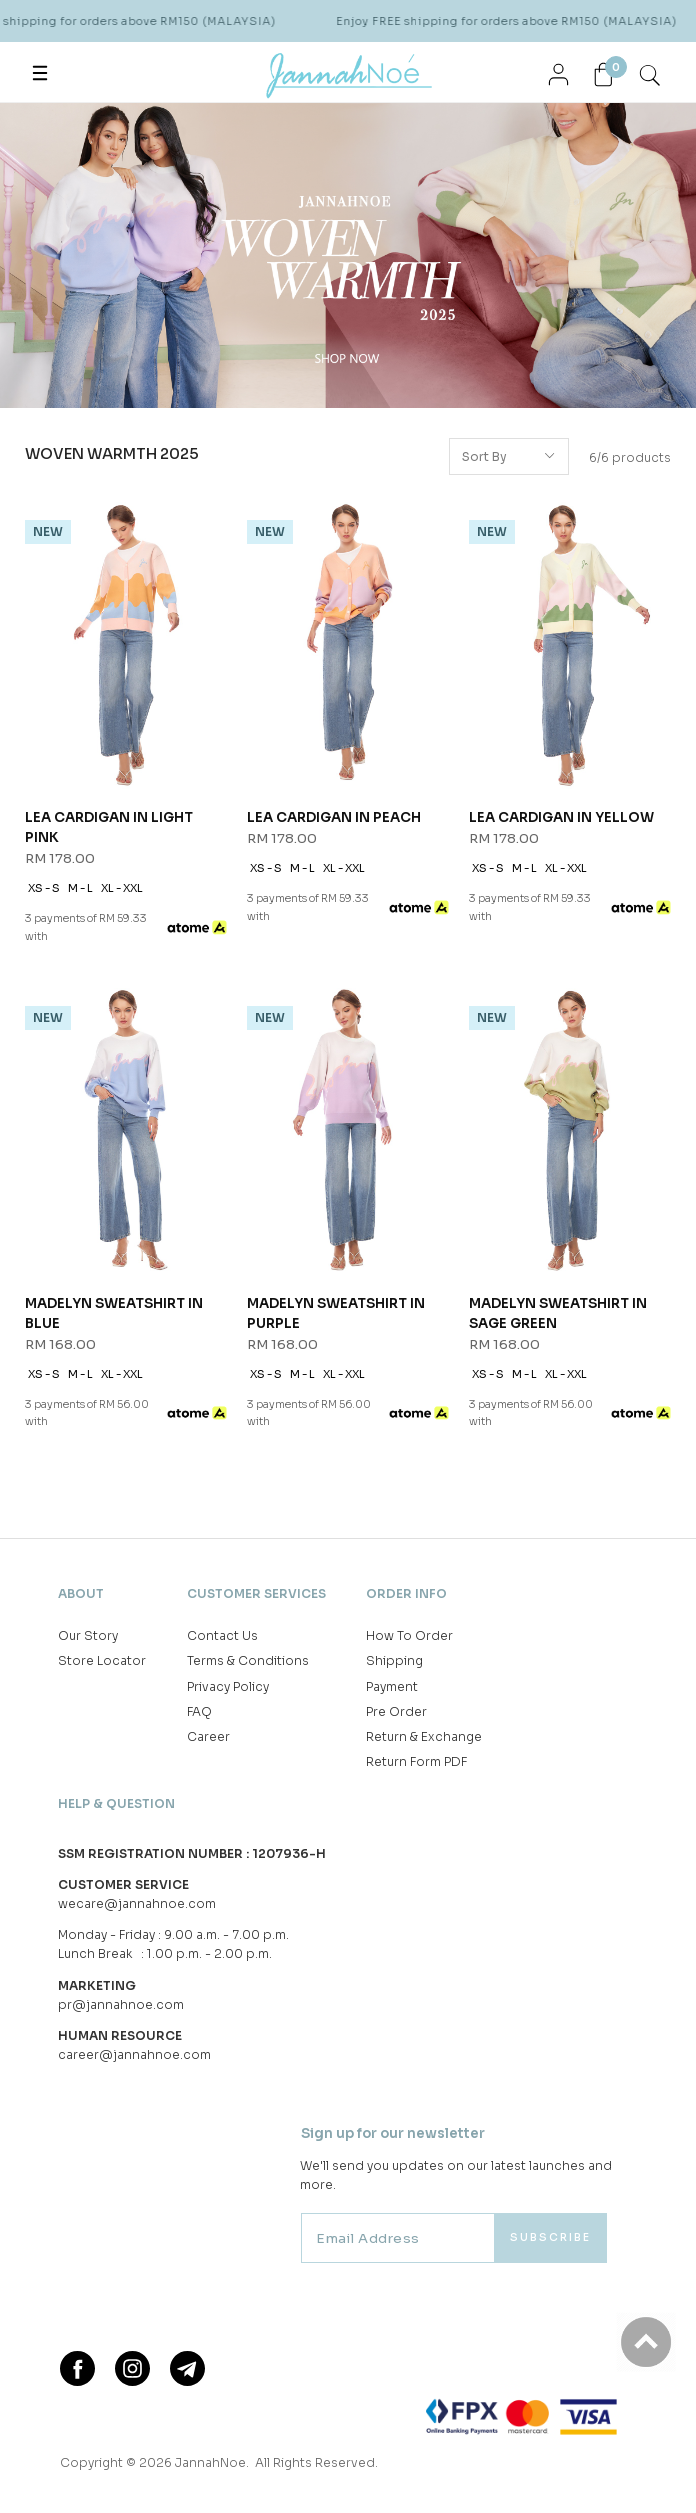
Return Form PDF (416, 1761)
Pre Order (396, 1711)
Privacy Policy (228, 1686)
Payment (392, 1686)
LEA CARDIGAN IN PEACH (334, 817)
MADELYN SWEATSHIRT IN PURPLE (336, 1313)
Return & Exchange (424, 1736)
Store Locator (102, 1660)
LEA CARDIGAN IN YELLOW (561, 817)
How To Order (409, 1635)
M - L (80, 888)
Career (208, 1736)
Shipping (394, 1660)
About (81, 1593)
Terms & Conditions (248, 1660)
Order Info (406, 1593)
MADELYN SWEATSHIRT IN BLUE (114, 1313)
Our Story (88, 1635)
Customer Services (256, 1593)
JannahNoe (210, 2462)
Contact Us (222, 1635)
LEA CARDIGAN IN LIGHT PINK (109, 827)
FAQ (199, 1711)
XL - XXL (122, 888)
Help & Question (116, 1803)
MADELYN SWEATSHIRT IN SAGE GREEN (558, 1313)
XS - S (44, 888)
